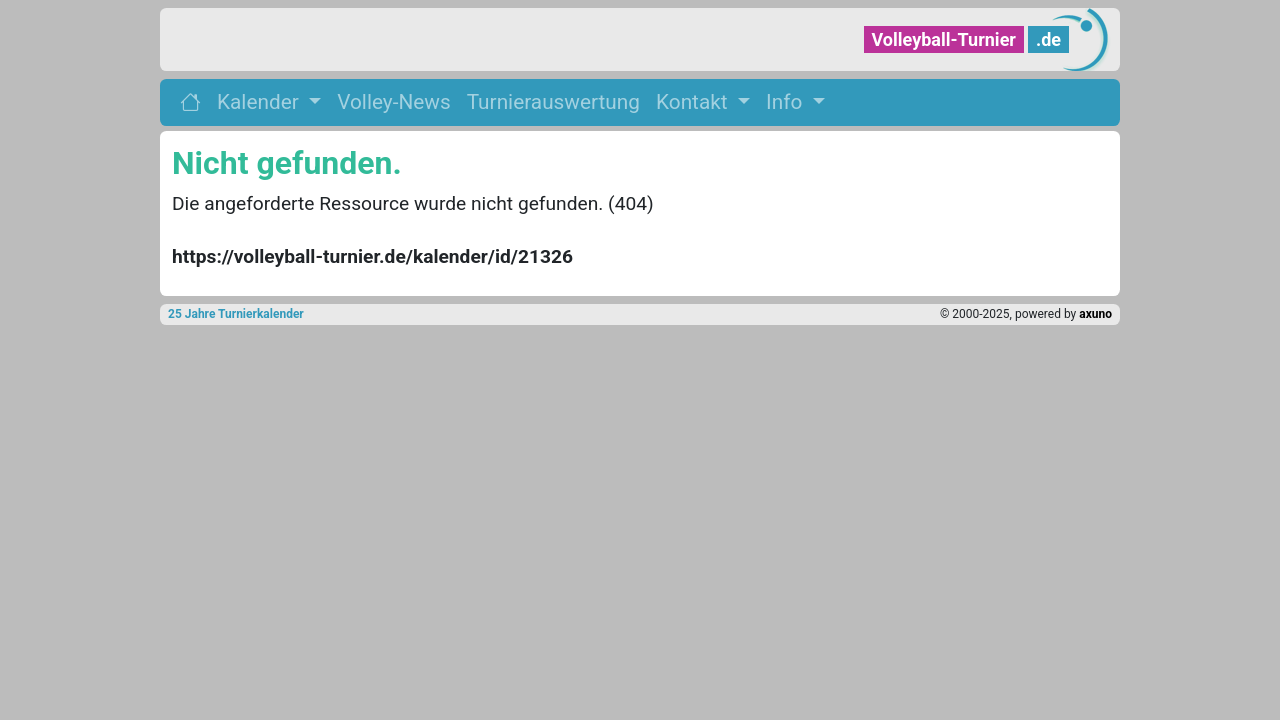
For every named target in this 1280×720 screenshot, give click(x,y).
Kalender (260, 102)
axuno (1095, 314)
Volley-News (393, 102)
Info (786, 102)
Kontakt (694, 102)
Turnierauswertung (553, 102)
